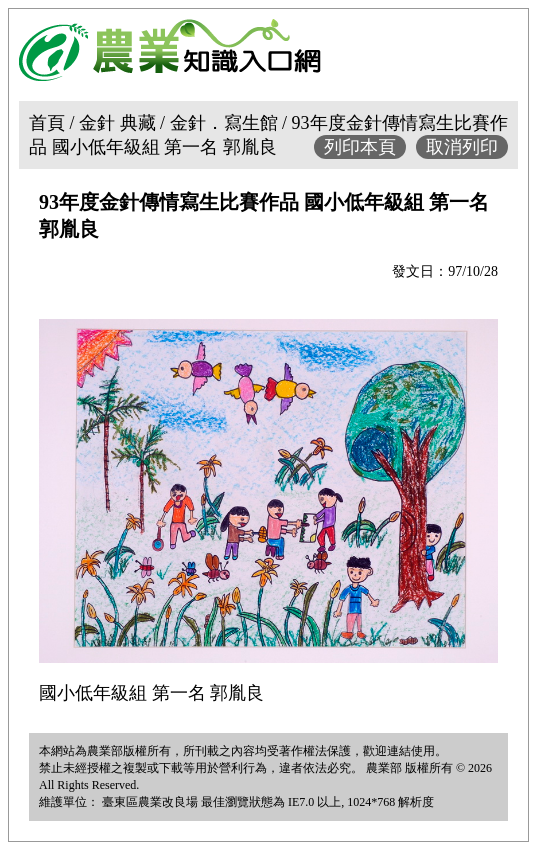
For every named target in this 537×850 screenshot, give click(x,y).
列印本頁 (360, 147)
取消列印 (462, 147)
